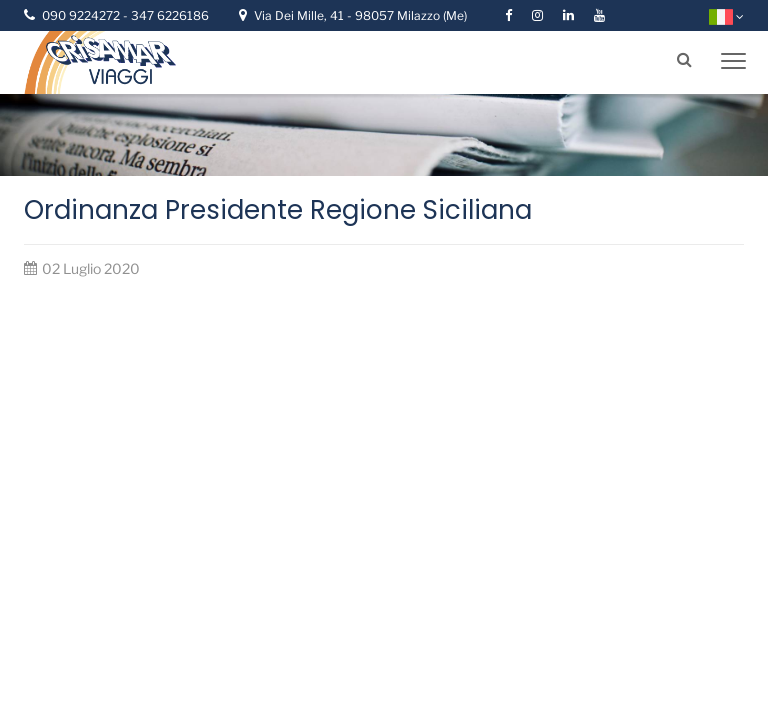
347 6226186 (170, 15)
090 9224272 (82, 15)
